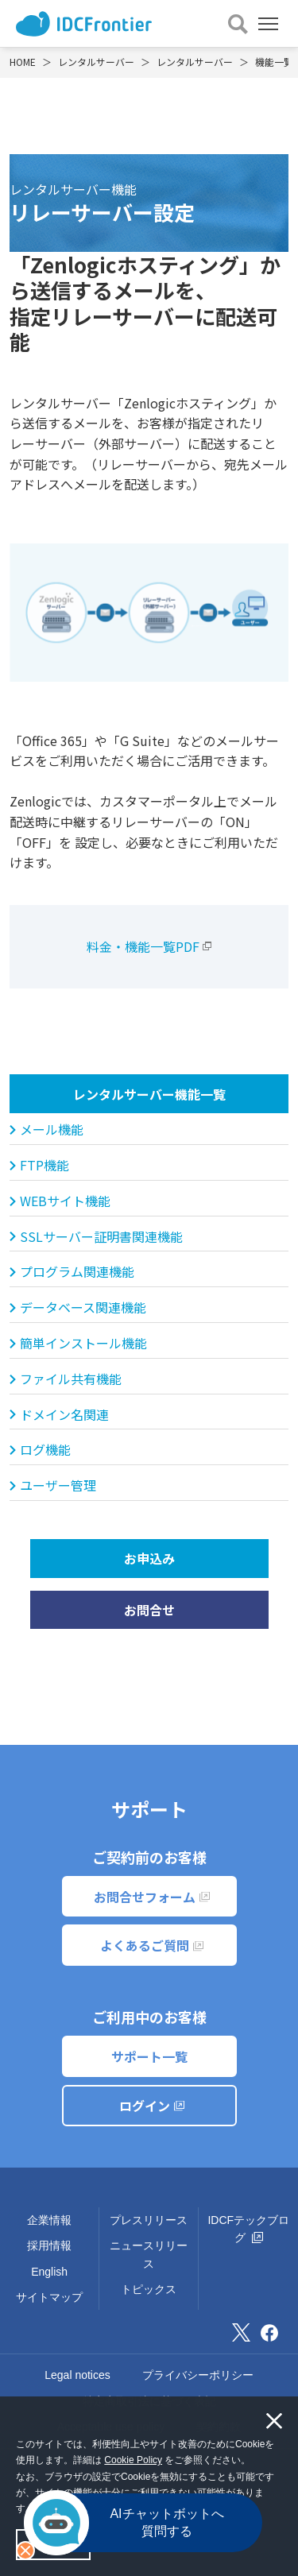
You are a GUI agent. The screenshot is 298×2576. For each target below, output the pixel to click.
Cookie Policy (133, 2460)
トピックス (148, 2289)
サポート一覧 (149, 2056)
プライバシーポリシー (197, 2375)
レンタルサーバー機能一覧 (149, 1094)
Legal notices (77, 2375)
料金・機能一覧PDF (143, 946)
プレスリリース (149, 2220)
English (49, 2271)
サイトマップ (49, 2297)
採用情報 (49, 2245)
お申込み (149, 1558)
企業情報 (49, 2220)
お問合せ (149, 1609)
